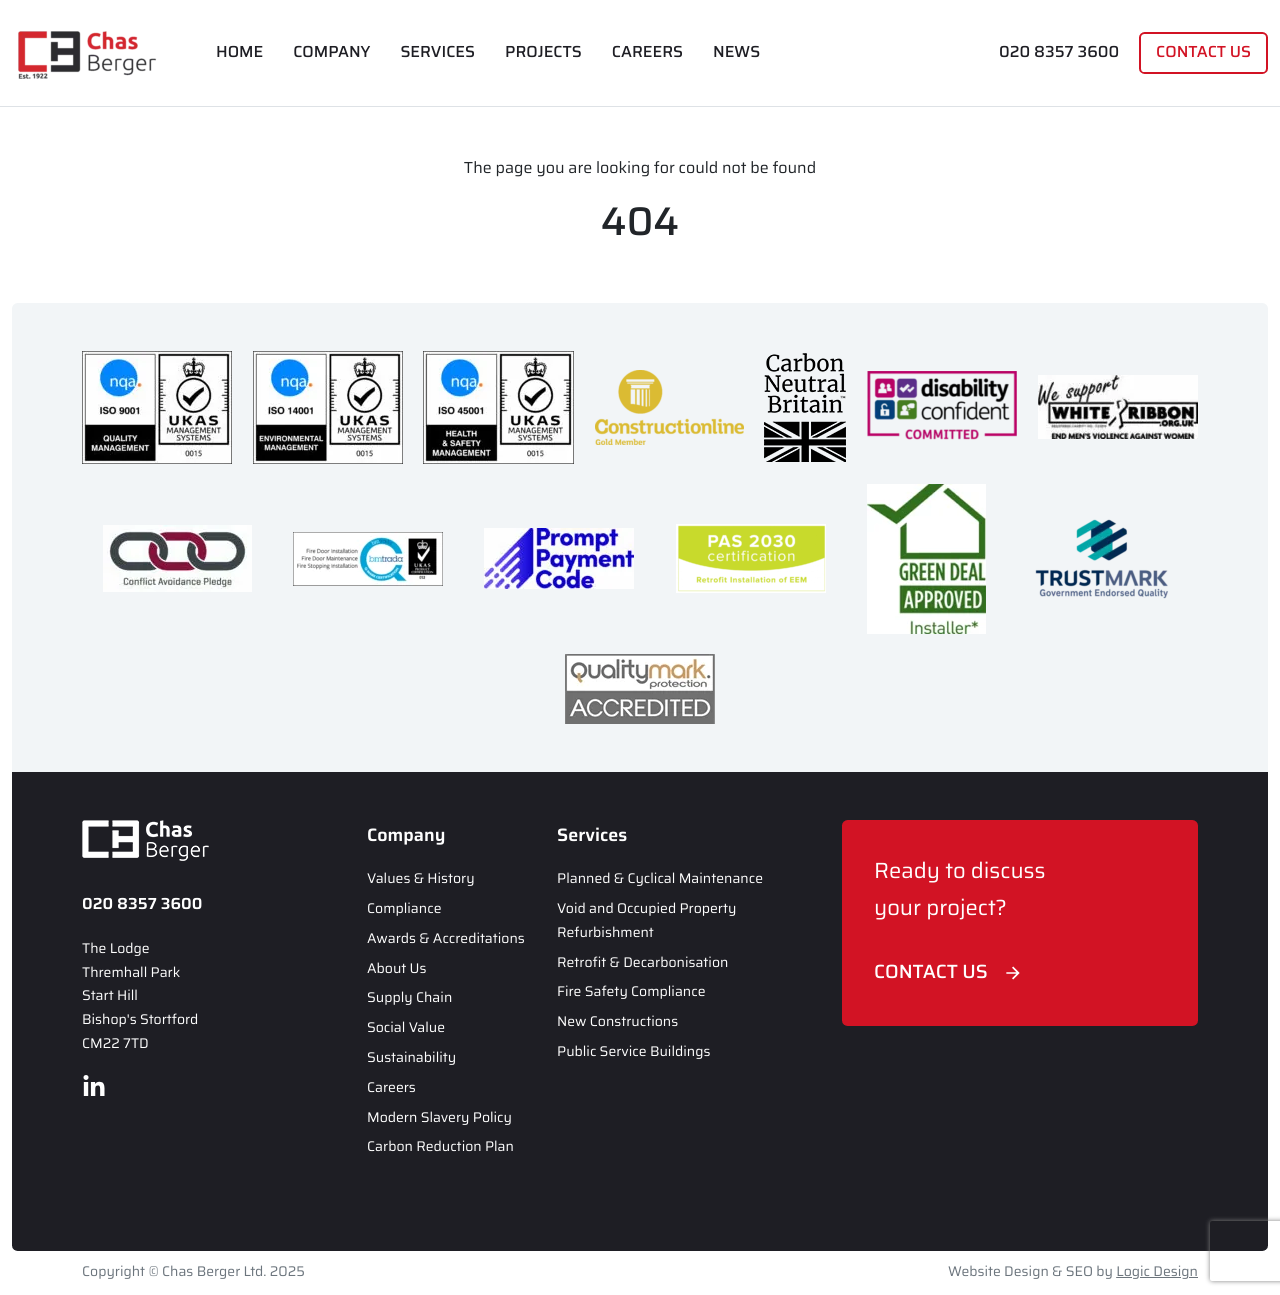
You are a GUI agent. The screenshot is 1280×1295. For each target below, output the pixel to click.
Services (437, 52)
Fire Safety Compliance (631, 992)
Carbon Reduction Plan (440, 1147)
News (736, 52)
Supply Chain (409, 998)
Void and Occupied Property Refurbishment (646, 921)
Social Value (406, 1028)
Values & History (421, 879)
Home (239, 52)
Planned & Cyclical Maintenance (660, 879)
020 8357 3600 (1059, 52)
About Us (397, 969)
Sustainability (411, 1058)
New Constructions (617, 1022)
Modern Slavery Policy (439, 1118)
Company (331, 52)
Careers (647, 52)
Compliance (404, 909)
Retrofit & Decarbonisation (642, 963)
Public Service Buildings (633, 1052)
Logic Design (1157, 1272)
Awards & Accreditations (446, 939)
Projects (543, 52)
